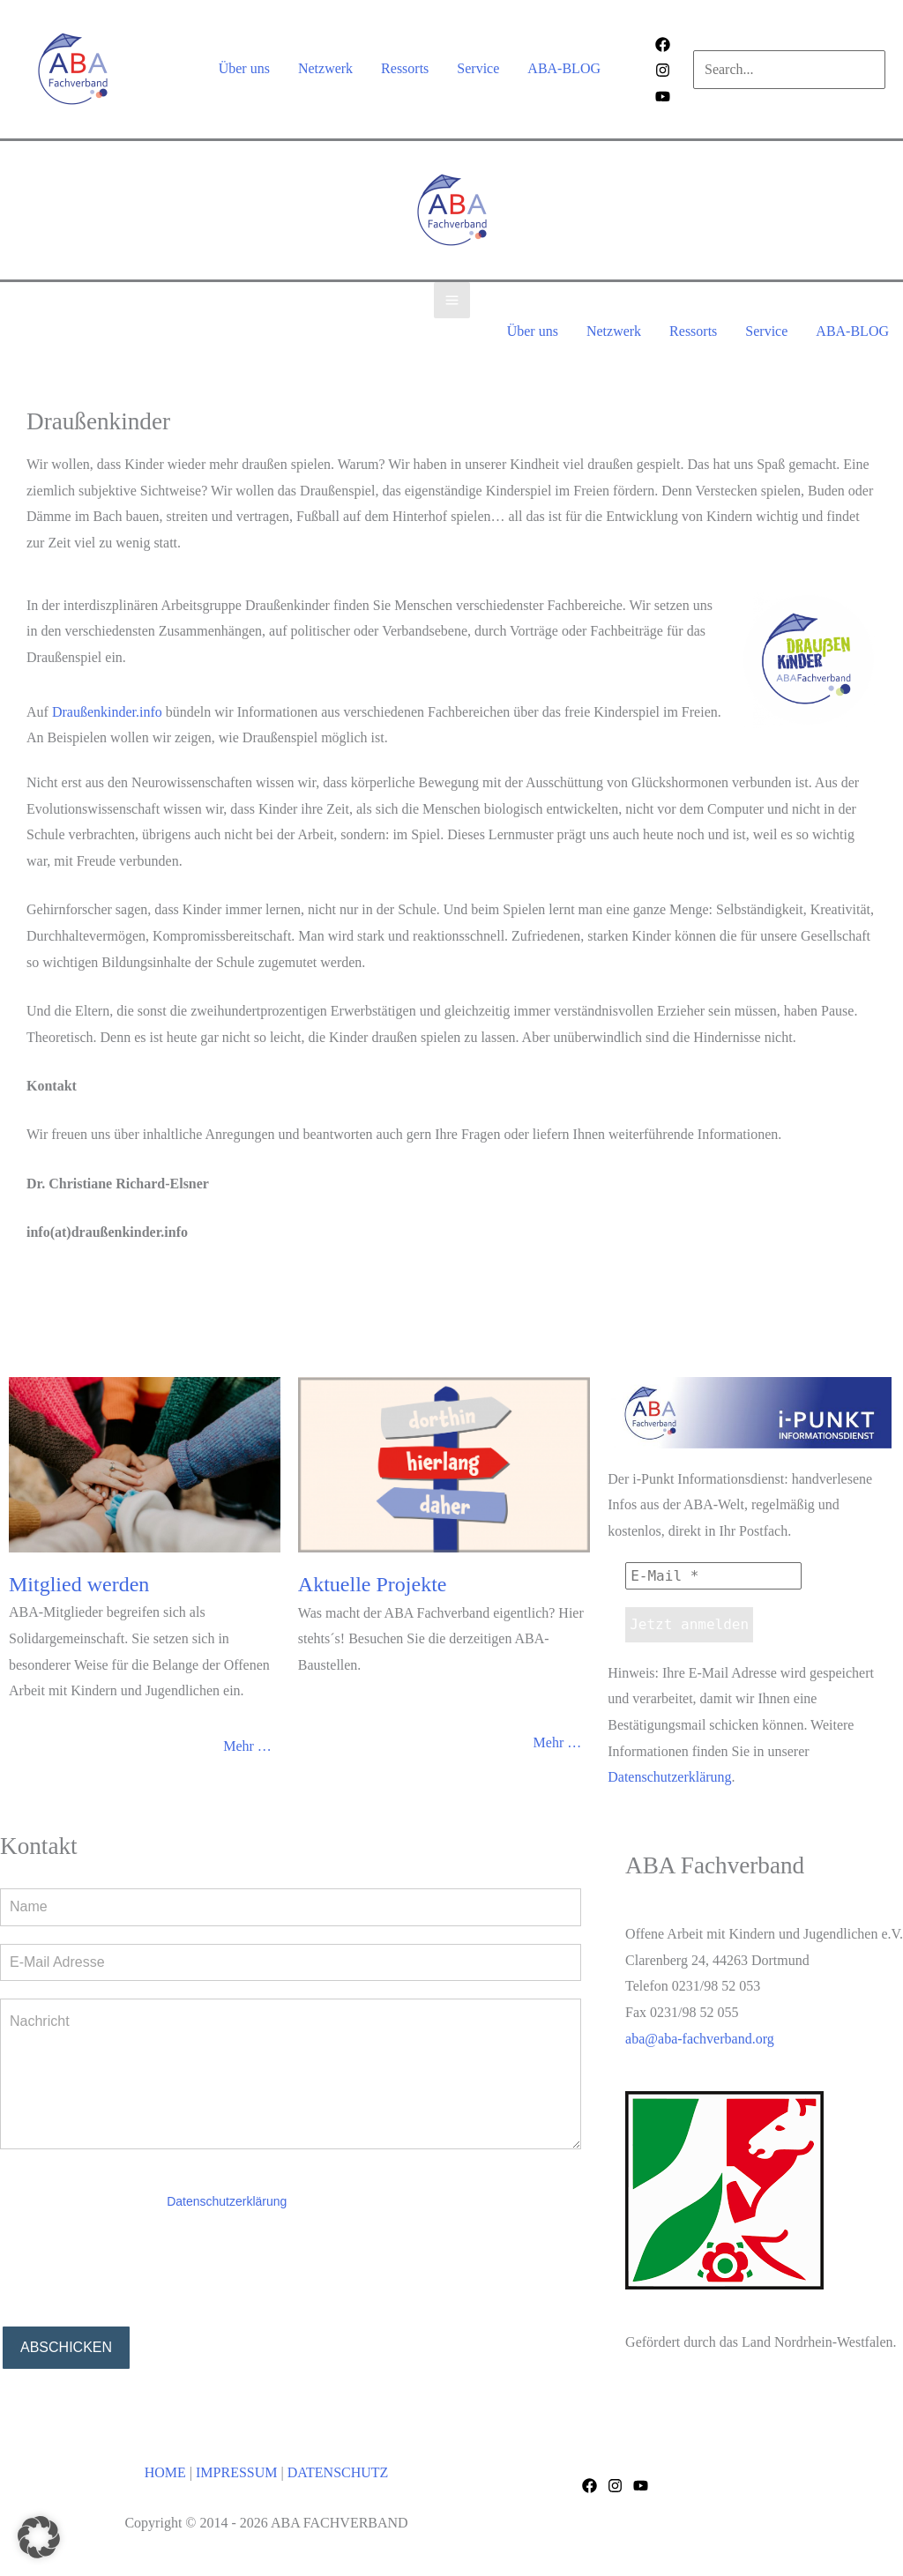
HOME (165, 2472)
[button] (39, 2537)
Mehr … (247, 1745)
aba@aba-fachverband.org (699, 2038)
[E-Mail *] (713, 1576)
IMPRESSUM (236, 2472)
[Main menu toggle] (452, 300)
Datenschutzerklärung (669, 1776)
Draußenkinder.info (107, 711)
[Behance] (662, 96)
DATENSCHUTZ (338, 2472)
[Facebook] (662, 44)
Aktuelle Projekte (372, 1584)
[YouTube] (640, 2485)
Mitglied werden (79, 1584)
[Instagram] (662, 70)
